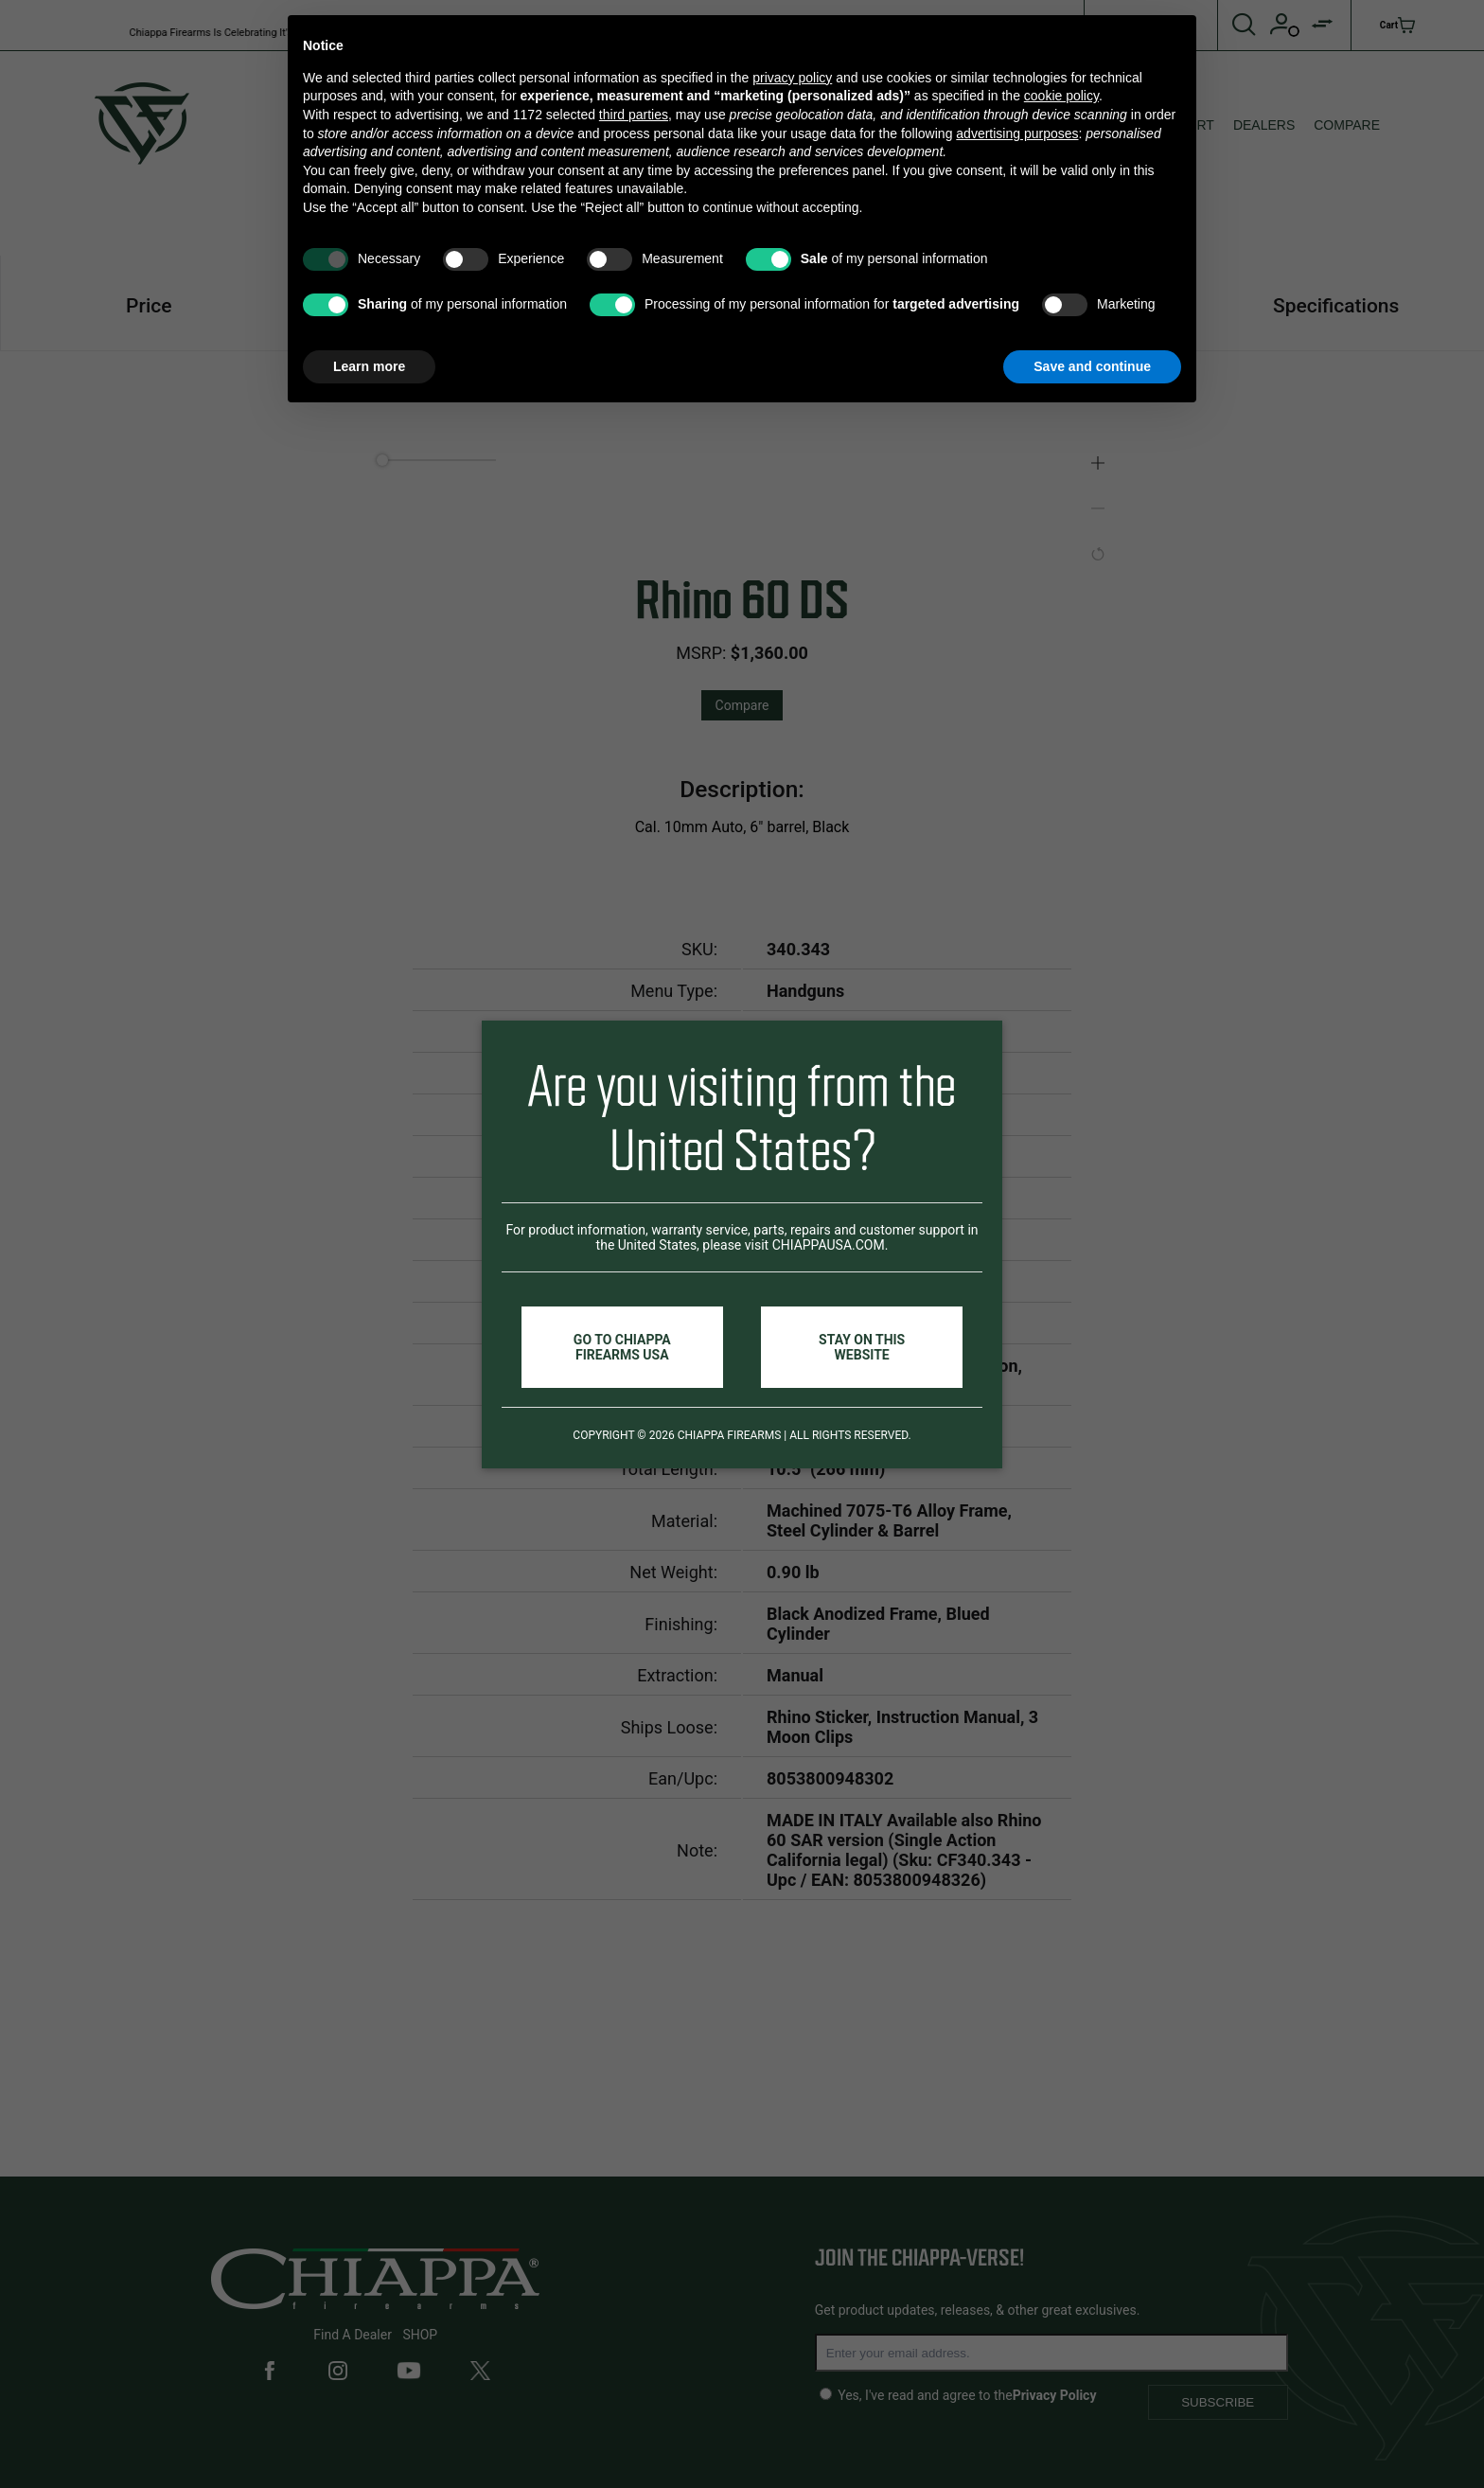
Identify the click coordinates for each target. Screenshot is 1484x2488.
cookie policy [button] (1061, 95)
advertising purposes (1017, 133)
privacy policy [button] (792, 77)
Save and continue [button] (1092, 366)
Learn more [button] (369, 366)
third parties (633, 114)
